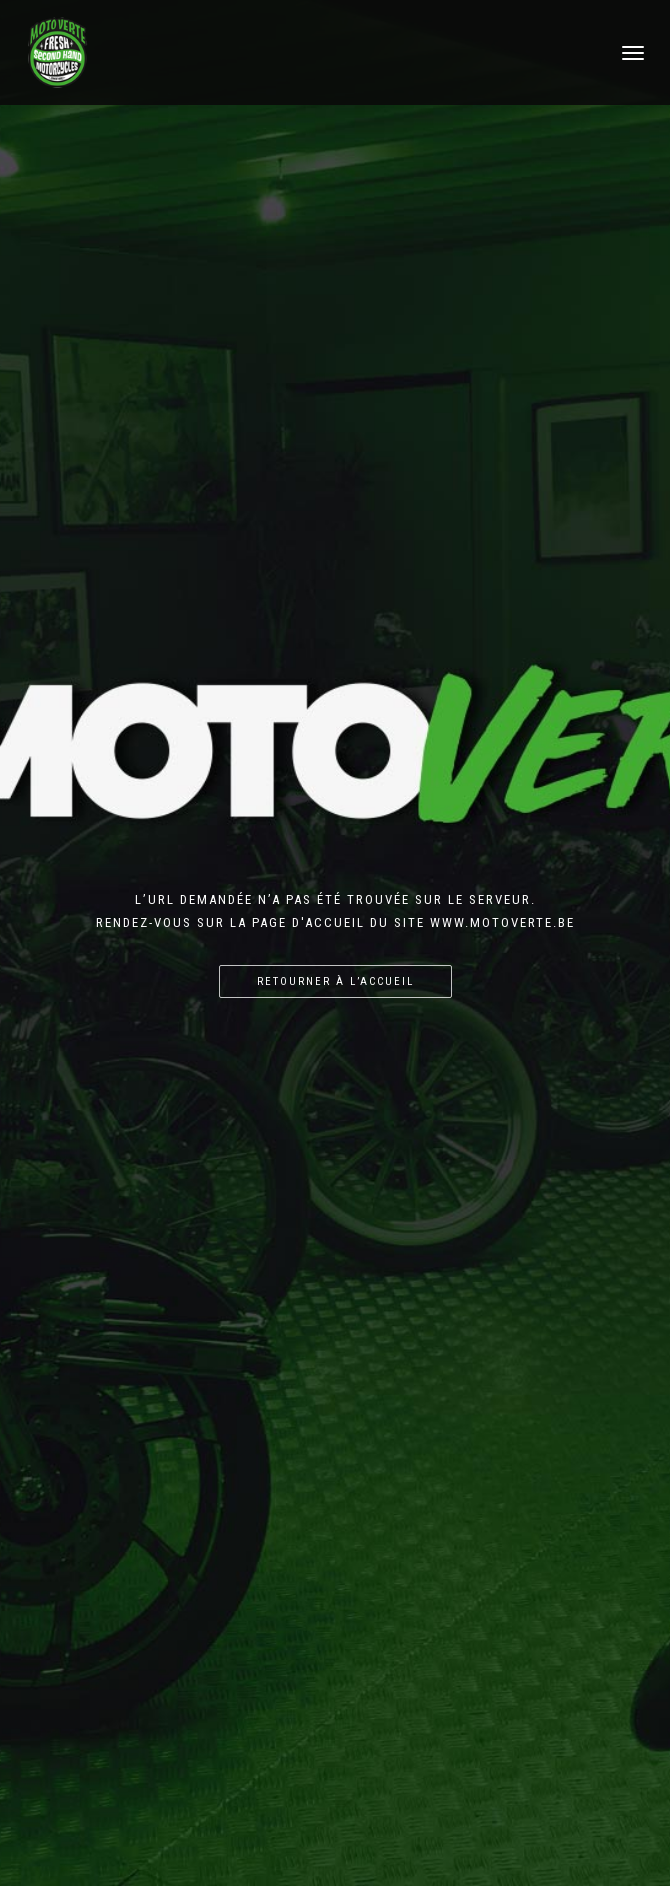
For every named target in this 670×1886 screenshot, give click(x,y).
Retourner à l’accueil (335, 981)
